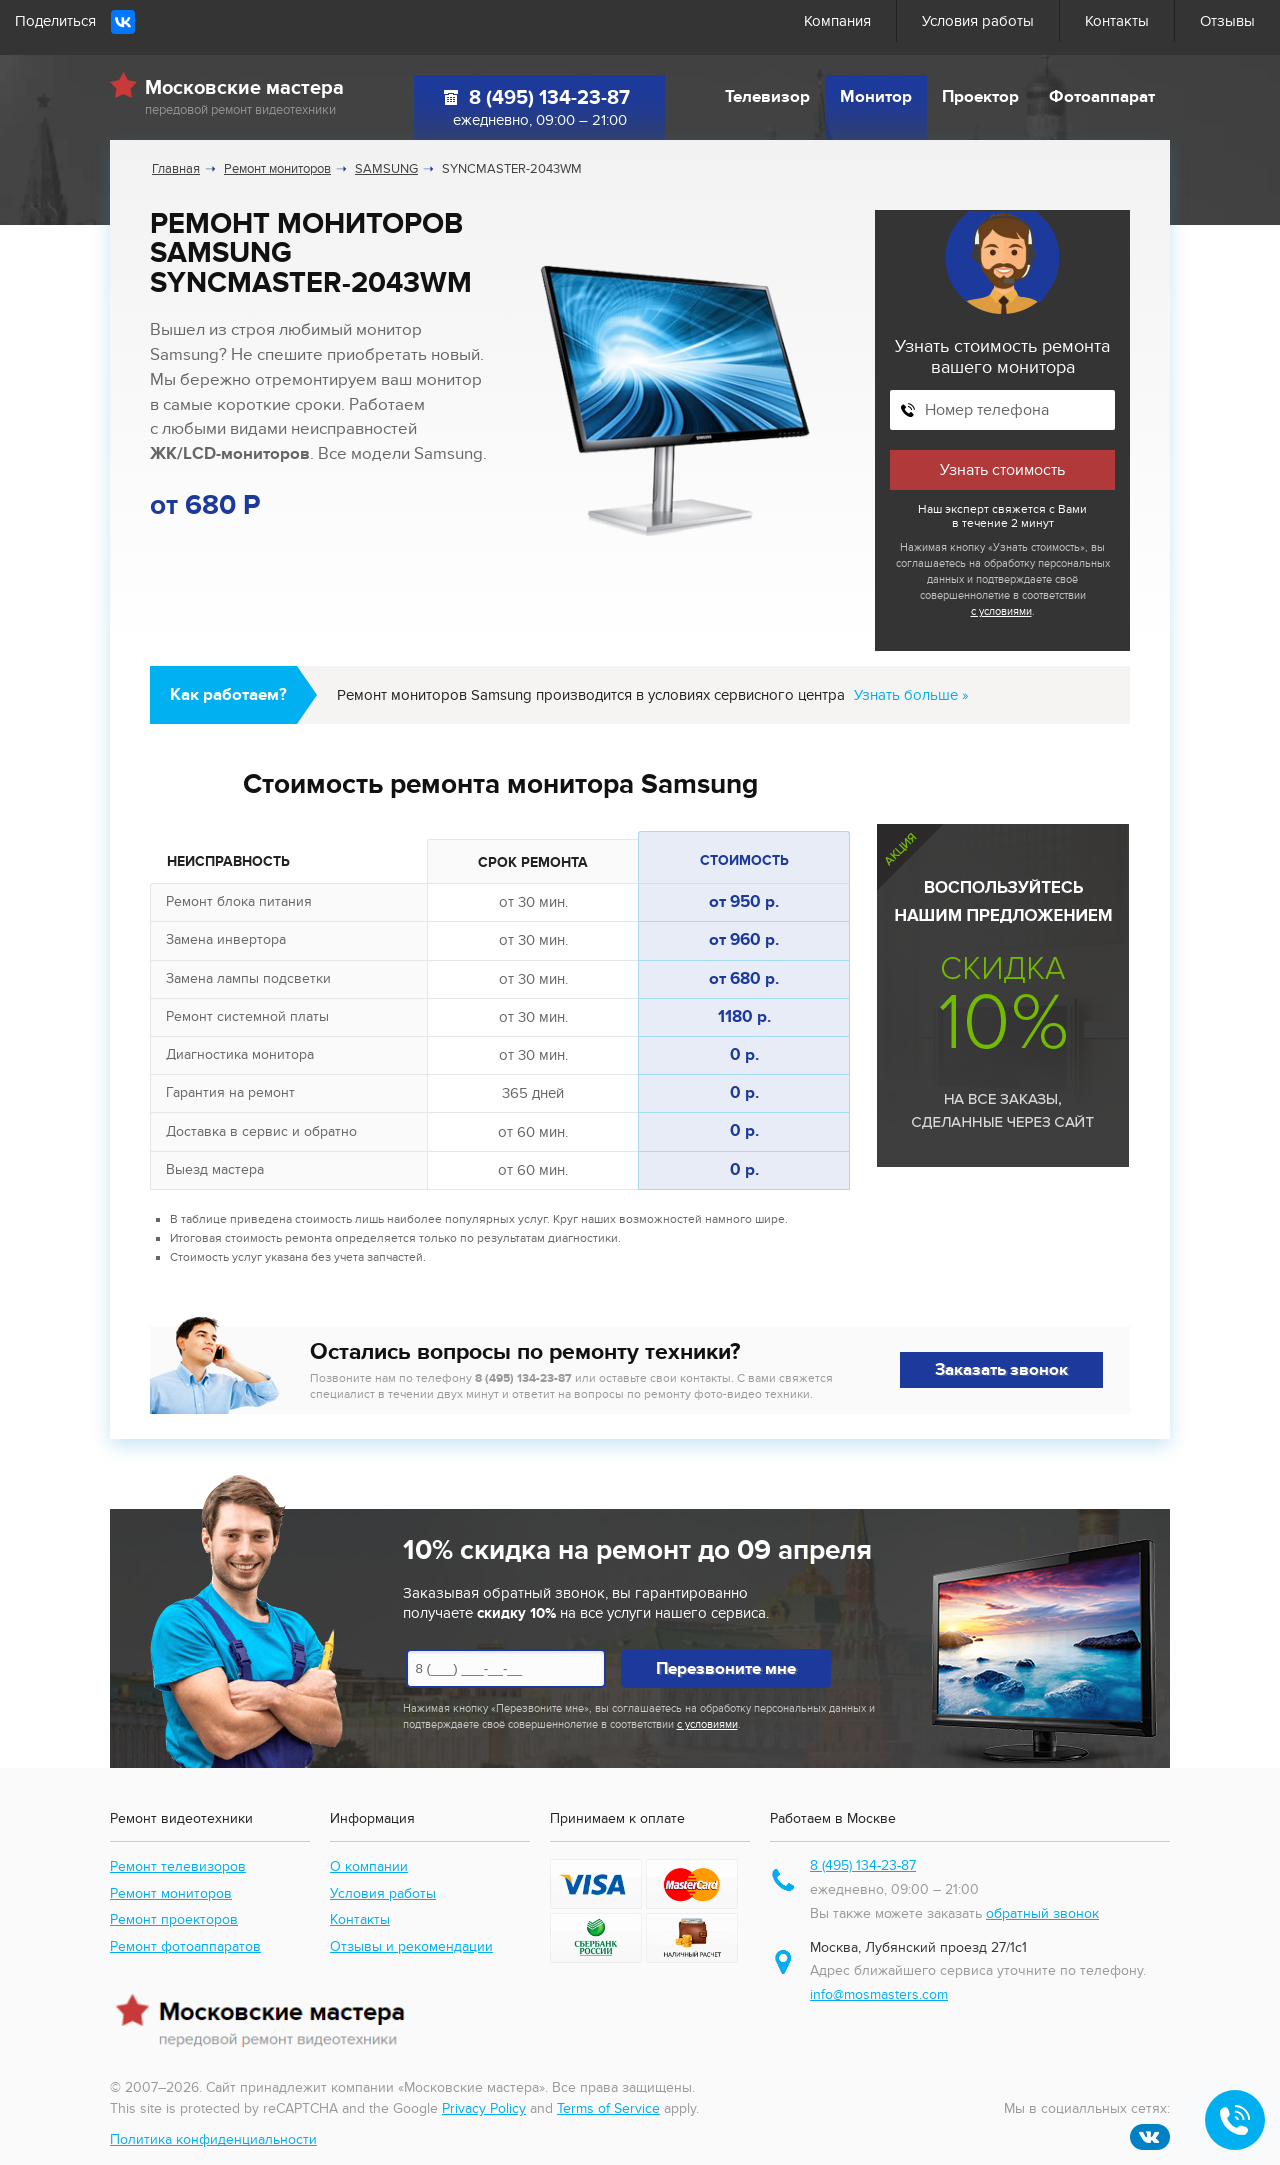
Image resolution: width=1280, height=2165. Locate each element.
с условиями (1001, 611)
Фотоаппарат (1102, 97)
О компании (369, 1866)
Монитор (876, 97)
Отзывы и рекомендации (411, 1946)
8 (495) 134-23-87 (549, 98)
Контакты (1117, 21)
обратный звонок (1042, 1913)
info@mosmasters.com (879, 1994)
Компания (837, 21)
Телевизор (767, 97)
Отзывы (1227, 21)
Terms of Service (608, 2108)
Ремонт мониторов (171, 1893)
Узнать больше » (911, 695)
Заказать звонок (1001, 1370)
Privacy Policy (484, 2108)
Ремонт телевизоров (178, 1866)
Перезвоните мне (726, 1669)
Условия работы (978, 21)
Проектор (980, 97)
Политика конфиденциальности (213, 2139)
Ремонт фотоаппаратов (185, 1946)
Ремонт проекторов (174, 1919)
